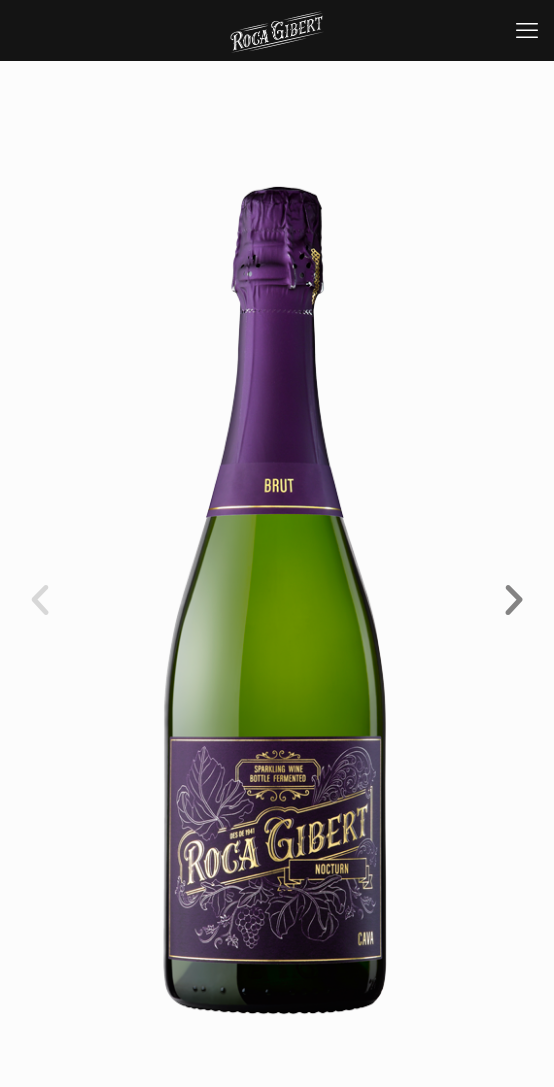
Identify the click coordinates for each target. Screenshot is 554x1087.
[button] (40, 600)
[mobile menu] (527, 30)
